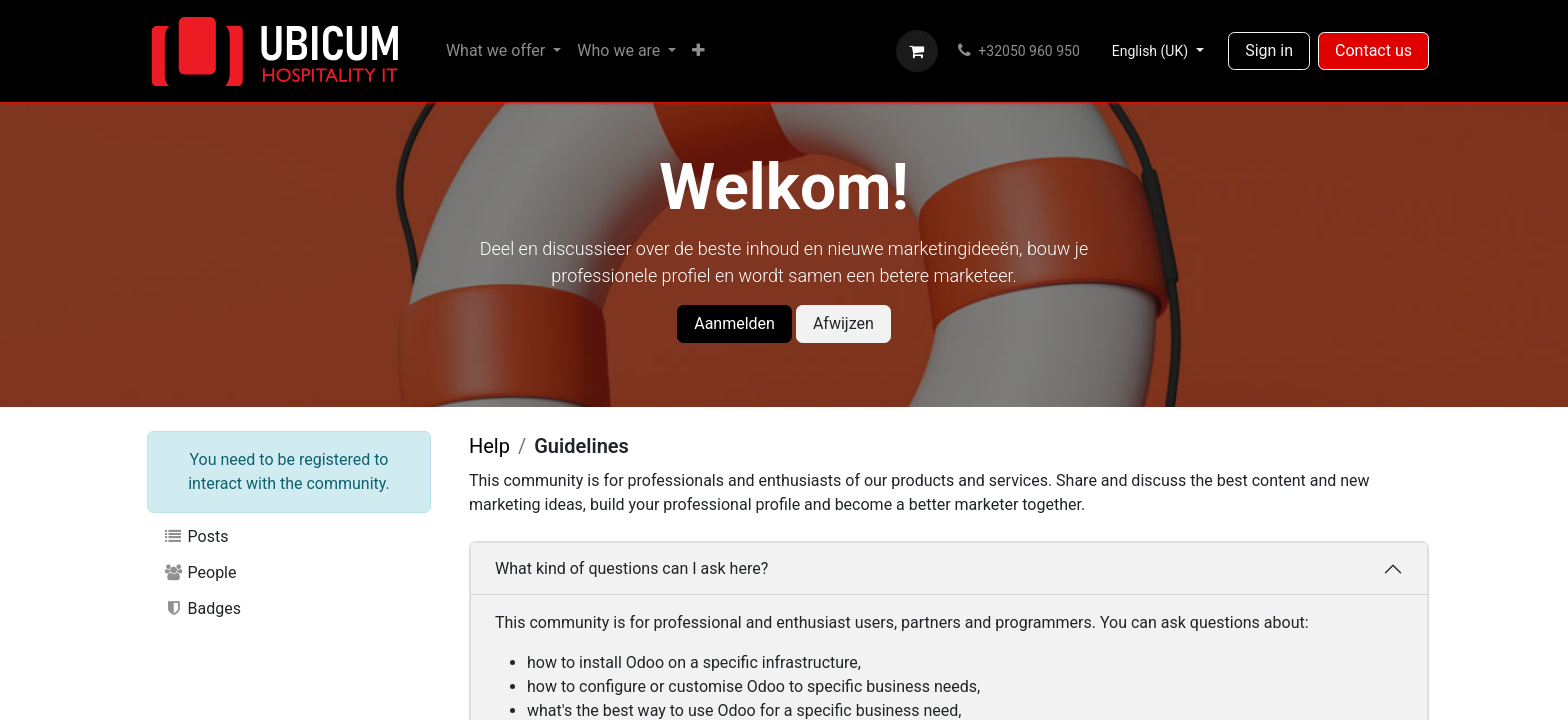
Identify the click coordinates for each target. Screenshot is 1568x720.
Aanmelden (734, 323)
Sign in (1269, 50)
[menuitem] (503, 51)
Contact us (1373, 50)
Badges (202, 608)
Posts (195, 536)
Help (489, 446)
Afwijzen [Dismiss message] (843, 323)
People (200, 572)
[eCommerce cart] (917, 51)
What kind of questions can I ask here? (631, 568)
